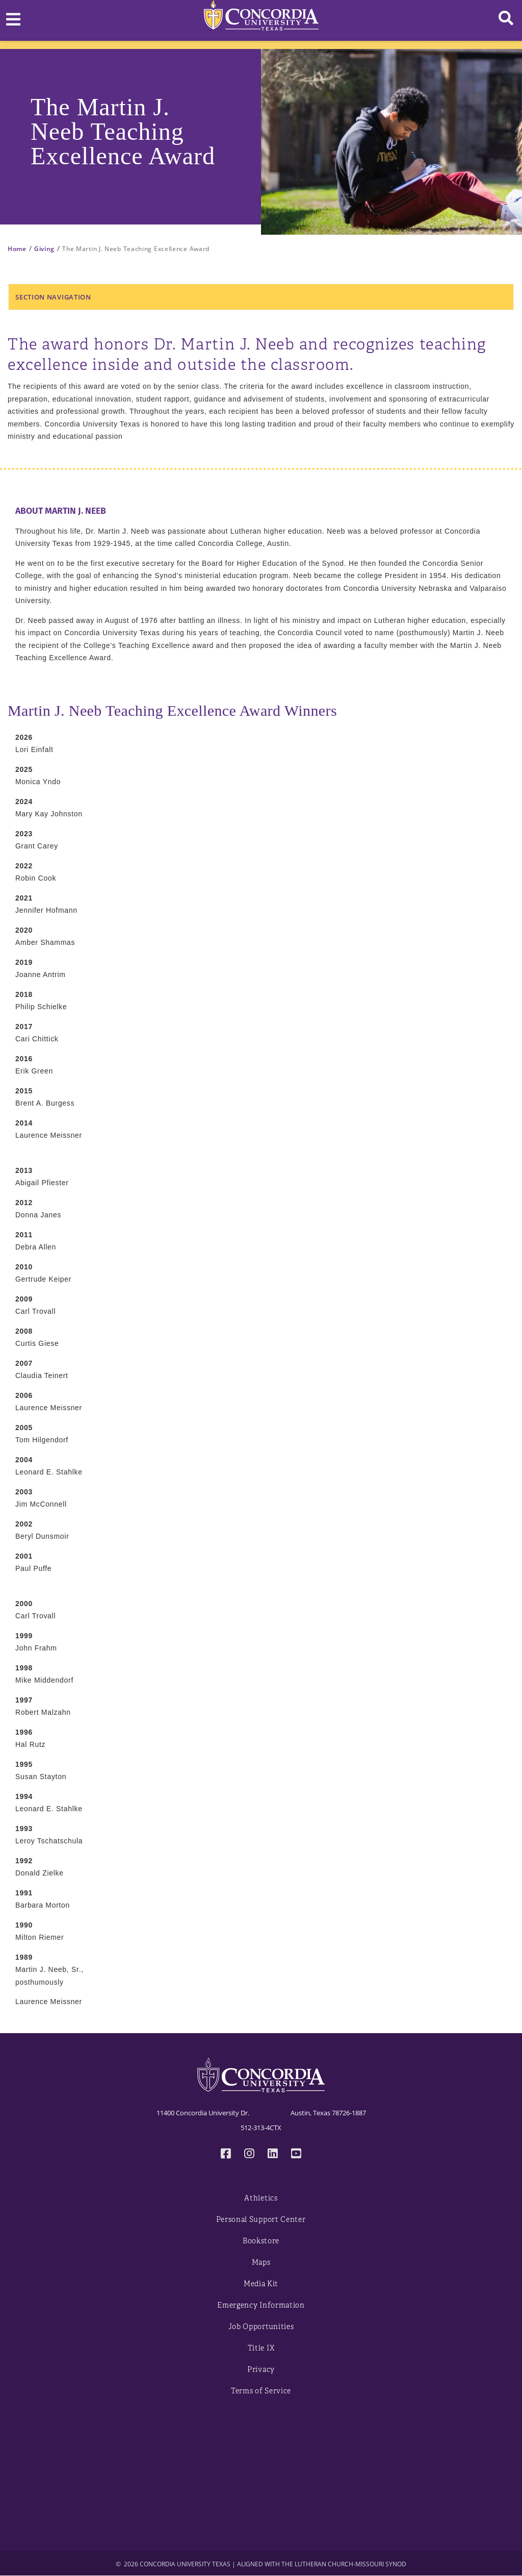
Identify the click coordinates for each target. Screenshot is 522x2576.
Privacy (261, 2369)
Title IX (261, 2348)
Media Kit (261, 2284)
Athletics (260, 2198)
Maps (261, 2262)
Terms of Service (261, 2391)
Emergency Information (261, 2305)
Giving (44, 248)
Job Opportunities (261, 2326)
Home (17, 248)
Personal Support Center (260, 2219)
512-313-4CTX (261, 2127)
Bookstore (261, 2241)
